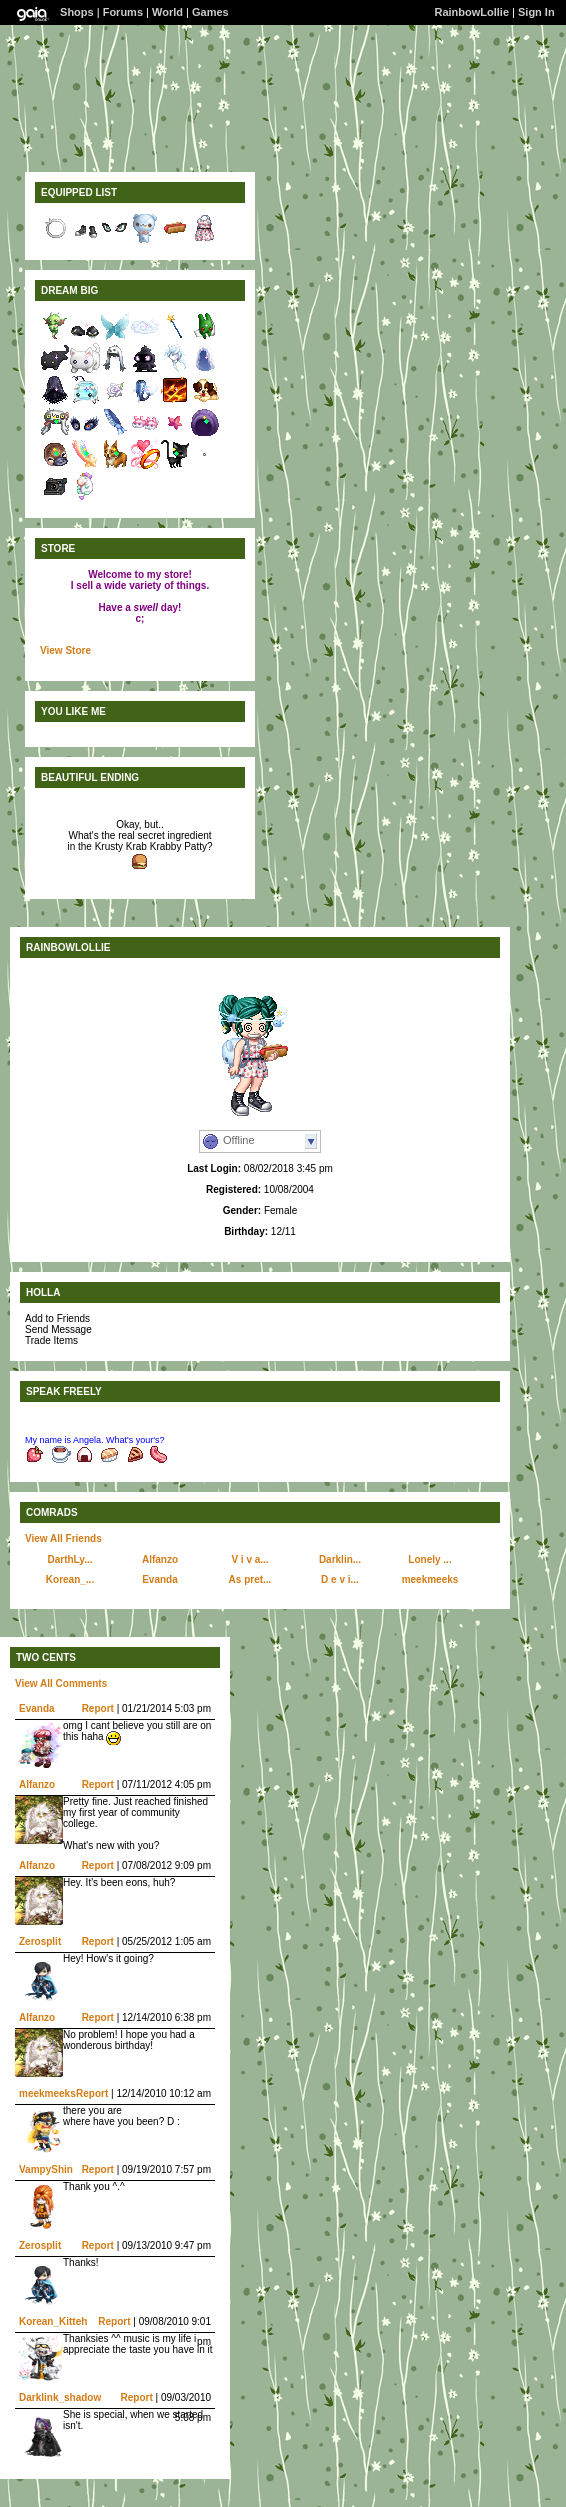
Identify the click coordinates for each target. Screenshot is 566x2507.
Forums (123, 12)
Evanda (160, 1579)
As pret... (250, 1579)
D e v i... (340, 1579)
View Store (65, 650)
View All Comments (61, 1683)
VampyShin (46, 2169)
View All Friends (63, 1538)
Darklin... (340, 1559)
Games (210, 12)
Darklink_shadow (60, 2397)
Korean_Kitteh (53, 2321)
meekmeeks (430, 1579)
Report (98, 1708)
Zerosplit (40, 1941)
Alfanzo (160, 1559)
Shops (77, 12)
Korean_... (70, 1579)
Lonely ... (429, 1559)
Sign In (536, 12)
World (167, 12)
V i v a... (249, 1559)
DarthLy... (69, 1559)
